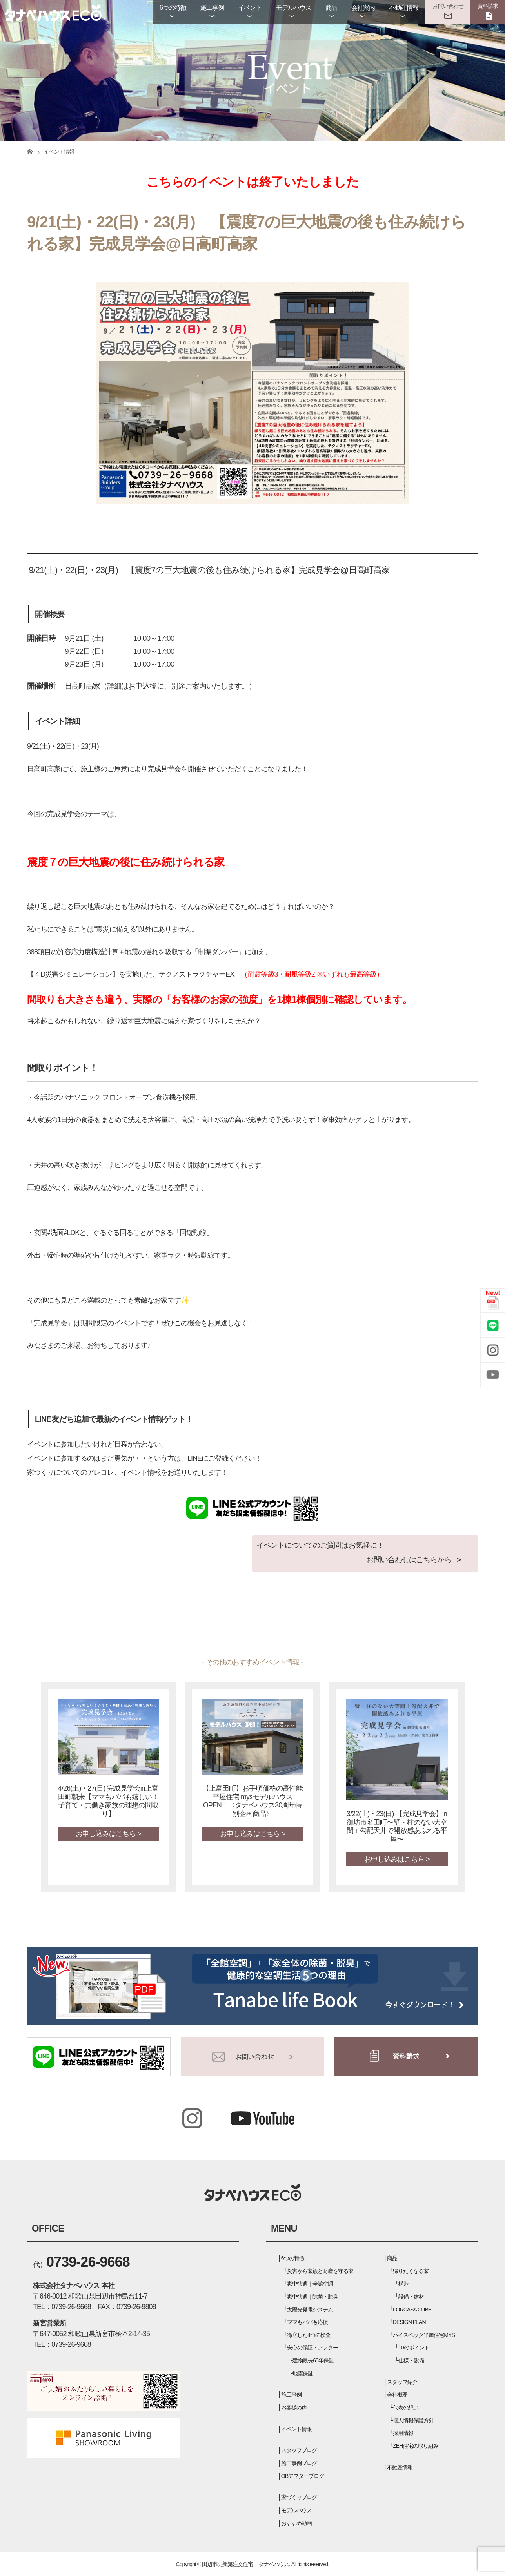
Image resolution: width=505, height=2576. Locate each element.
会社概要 (397, 2394)
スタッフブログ (299, 2450)
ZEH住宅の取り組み (415, 2446)
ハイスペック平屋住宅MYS (424, 2335)
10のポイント (413, 2347)
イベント (250, 7)
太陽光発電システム (310, 2309)
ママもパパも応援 (307, 2322)
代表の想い (405, 2407)
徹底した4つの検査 (309, 2335)
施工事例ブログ (299, 2463)
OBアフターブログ (302, 2476)
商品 (331, 7)
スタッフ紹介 (402, 2382)
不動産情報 (403, 7)
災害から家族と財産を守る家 (320, 2271)
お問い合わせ (447, 6)
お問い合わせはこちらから (408, 1559)
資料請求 (488, 6)
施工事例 (212, 7)
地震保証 (302, 2373)
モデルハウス (293, 7)
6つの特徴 (173, 7)
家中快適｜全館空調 (310, 2284)
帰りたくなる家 (411, 2271)
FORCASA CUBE (412, 2309)
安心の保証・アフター (312, 2347)
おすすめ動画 (296, 2523)
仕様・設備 (411, 2360)
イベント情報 (296, 2429)
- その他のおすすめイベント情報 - (252, 1662)
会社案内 (363, 7)
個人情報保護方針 (413, 2420)
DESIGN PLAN (409, 2322)
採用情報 (403, 2433)
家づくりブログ (299, 2497)
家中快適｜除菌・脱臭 (312, 2296)
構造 (403, 2284)
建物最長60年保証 (313, 2360)
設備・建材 (411, 2296)
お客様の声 (294, 2407)
